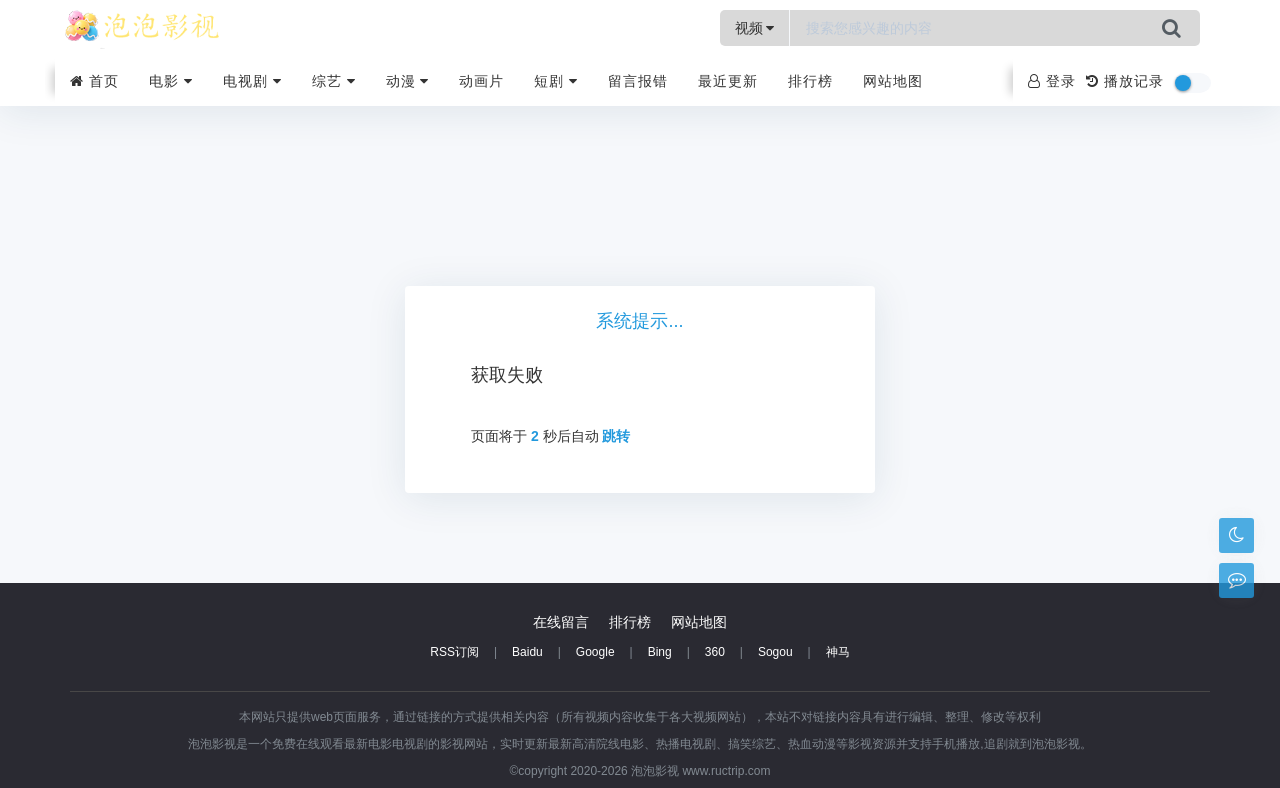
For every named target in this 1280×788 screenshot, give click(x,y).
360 (715, 652)
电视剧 (252, 81)
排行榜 (810, 81)
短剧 (556, 81)
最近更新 (728, 81)
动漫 (408, 81)
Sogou (775, 652)
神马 (838, 652)
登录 (1052, 81)
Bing (660, 652)
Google (595, 652)
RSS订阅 (454, 652)
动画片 (481, 81)
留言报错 (638, 81)
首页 (94, 81)
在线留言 (561, 622)
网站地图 (893, 81)
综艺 (334, 81)
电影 (171, 81)
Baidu (527, 652)
